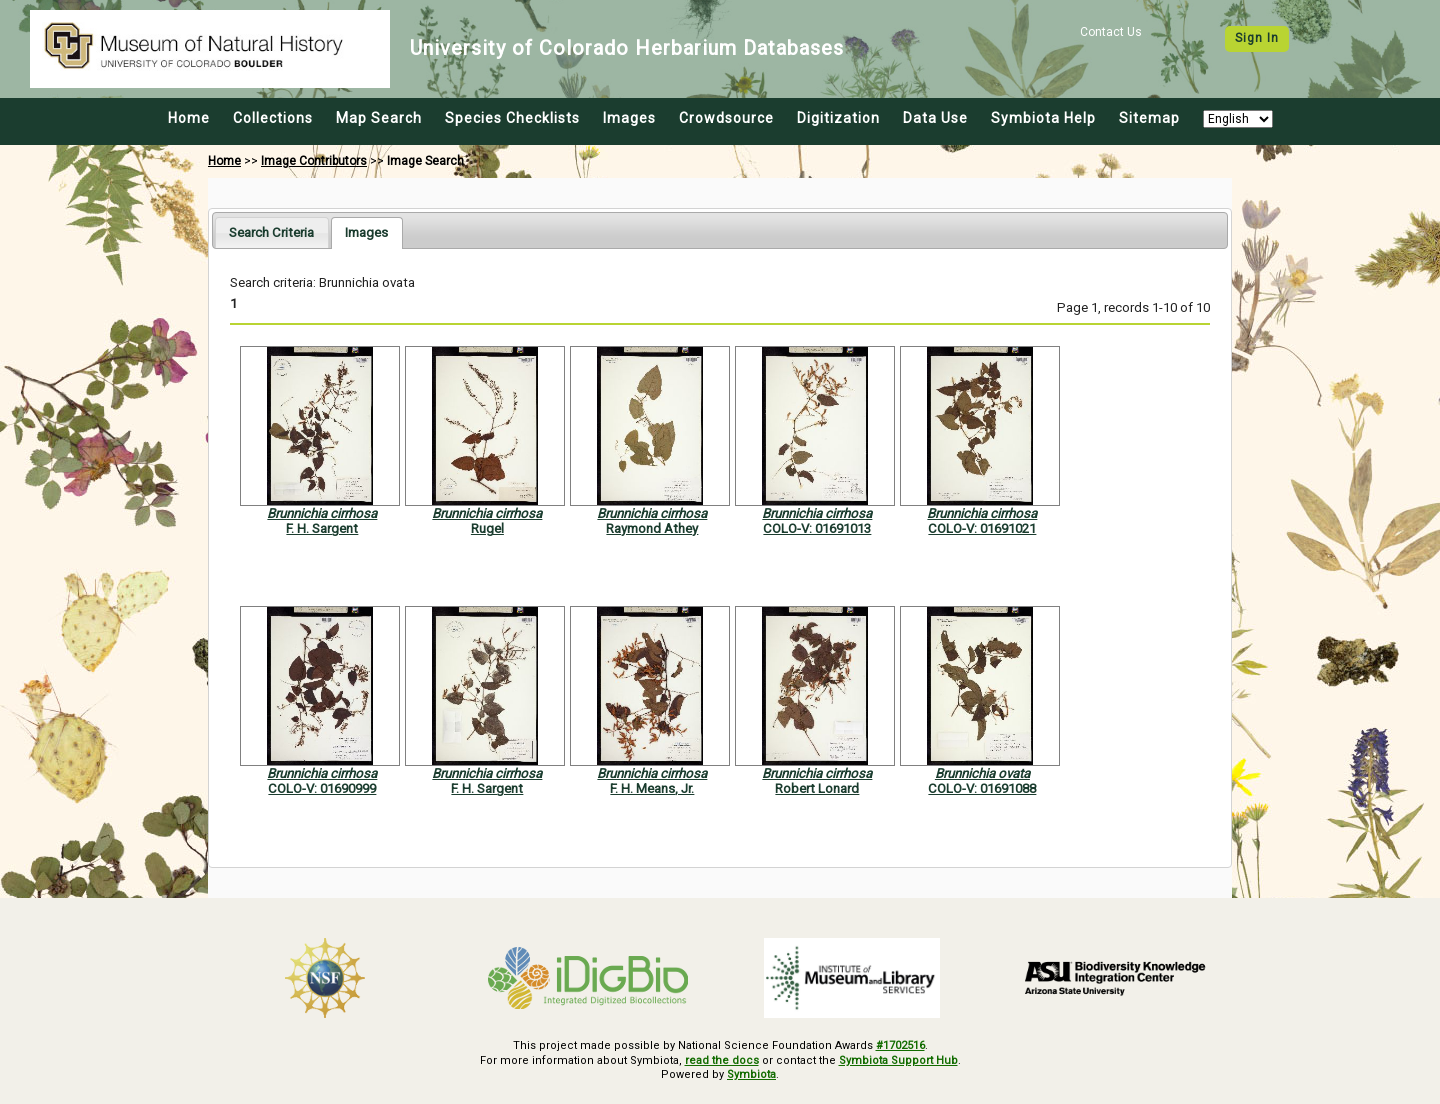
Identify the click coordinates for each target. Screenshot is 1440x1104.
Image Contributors (314, 161)
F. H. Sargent (322, 528)
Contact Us (1111, 32)
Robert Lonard (817, 788)
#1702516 (900, 1045)
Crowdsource (726, 118)
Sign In (1257, 38)
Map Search (379, 118)
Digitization (838, 118)
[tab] (271, 232)
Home (189, 118)
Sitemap (1149, 118)
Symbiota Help (1043, 118)
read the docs (722, 1060)
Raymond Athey (652, 528)
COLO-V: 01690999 (322, 788)
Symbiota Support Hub (898, 1060)
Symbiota (751, 1074)
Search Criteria (271, 232)
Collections (273, 118)
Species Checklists (512, 118)
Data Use (935, 118)
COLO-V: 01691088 (982, 788)
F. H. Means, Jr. (652, 788)
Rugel (487, 528)
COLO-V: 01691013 (817, 528)
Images (629, 118)
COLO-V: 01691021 (982, 528)
